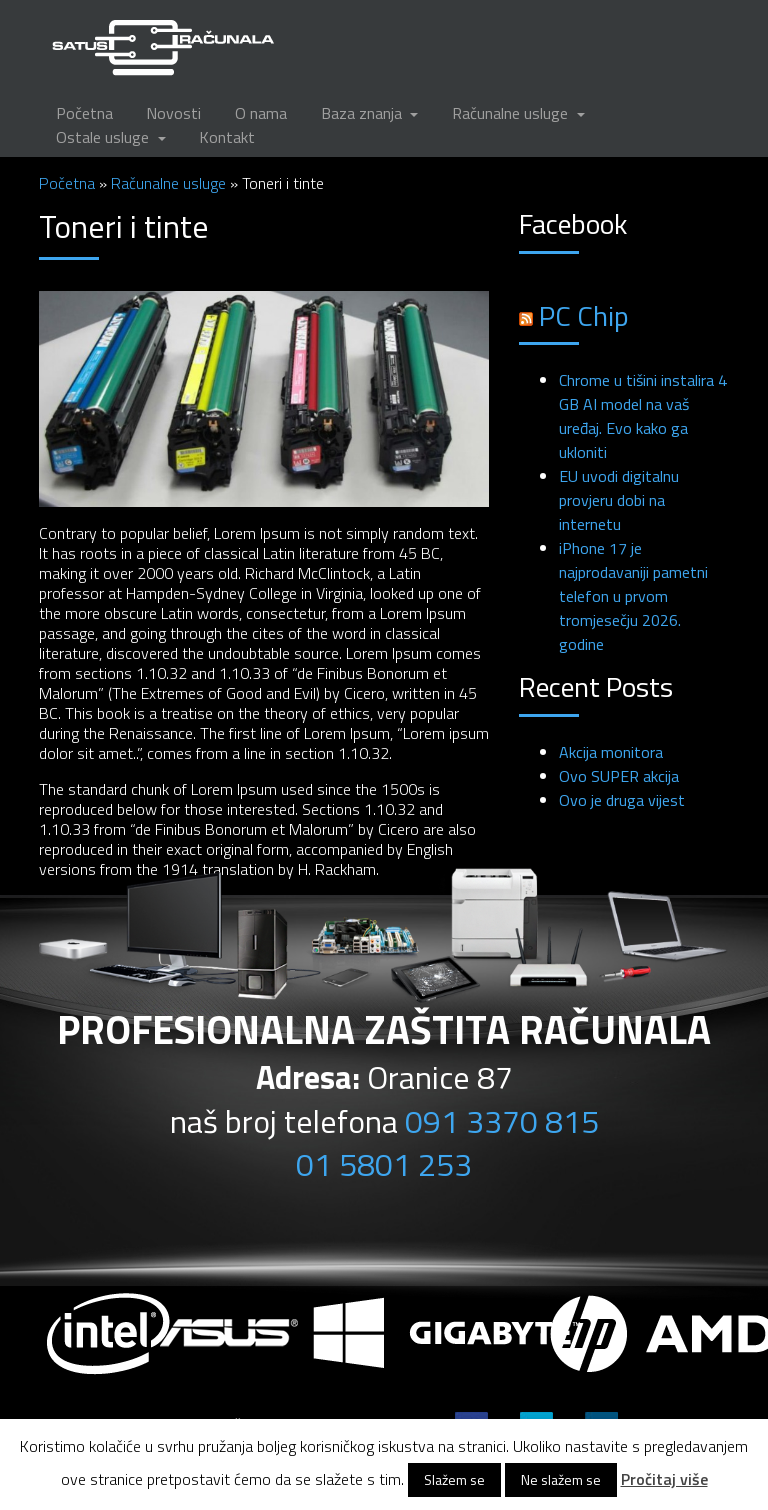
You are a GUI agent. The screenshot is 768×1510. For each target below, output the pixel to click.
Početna (84, 113)
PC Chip (584, 315)
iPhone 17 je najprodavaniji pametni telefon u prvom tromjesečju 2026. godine (633, 596)
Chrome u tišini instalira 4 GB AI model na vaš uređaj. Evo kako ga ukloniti (643, 416)
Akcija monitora (611, 752)
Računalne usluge (512, 113)
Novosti (173, 113)
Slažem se (454, 1479)
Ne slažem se (561, 1479)
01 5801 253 (384, 1164)
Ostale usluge (104, 137)
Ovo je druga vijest (622, 800)
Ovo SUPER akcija (619, 776)
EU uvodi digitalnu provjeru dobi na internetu (619, 500)
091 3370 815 (502, 1121)
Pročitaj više (664, 1479)
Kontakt (227, 137)
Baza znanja (363, 113)
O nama (261, 113)
